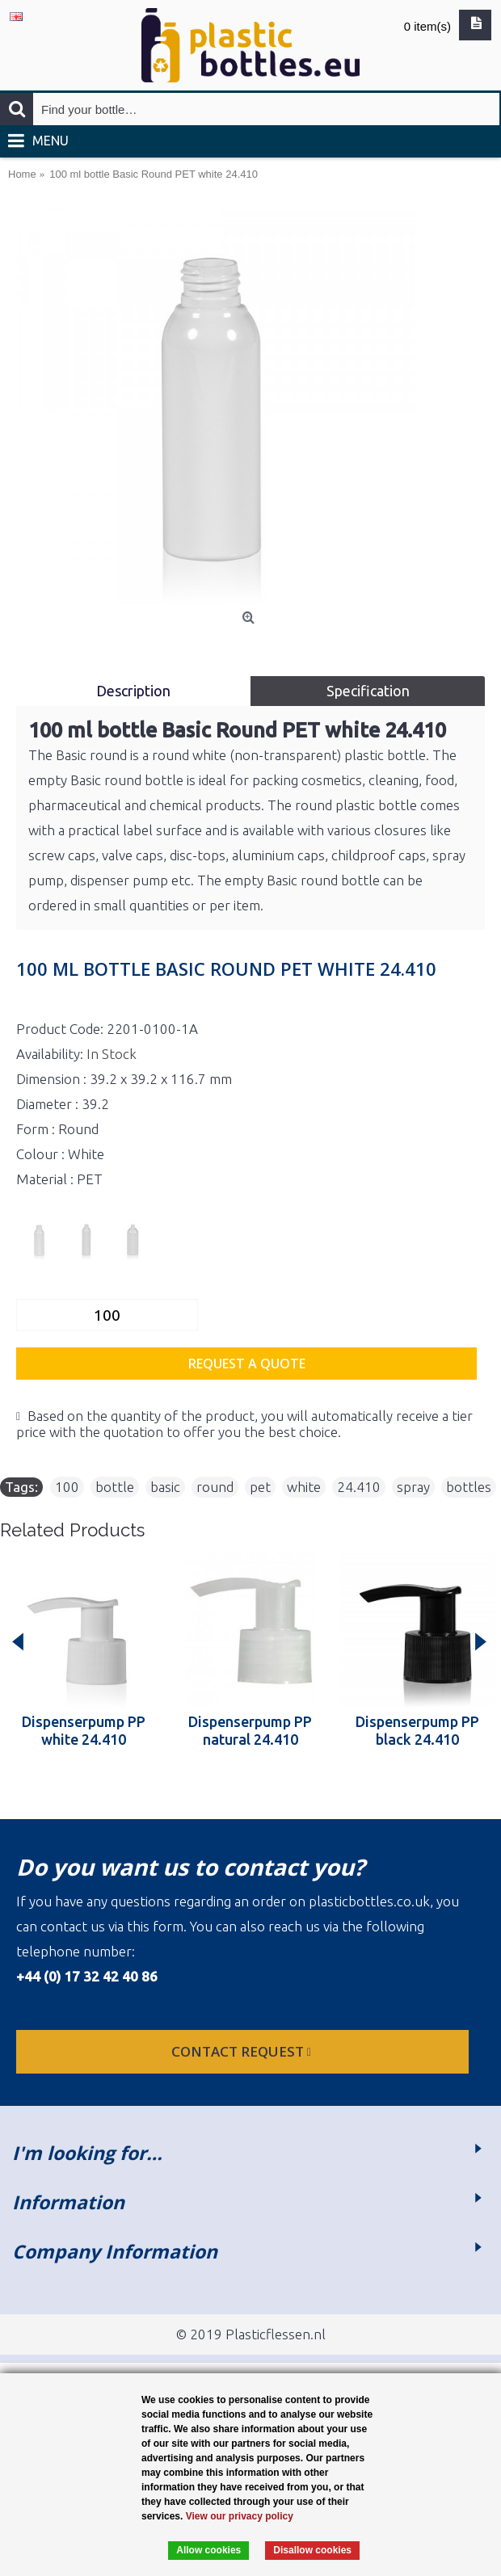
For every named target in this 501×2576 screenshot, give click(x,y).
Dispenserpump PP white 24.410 (83, 1730)
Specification (368, 691)
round (215, 1486)
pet (260, 1486)
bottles (468, 1486)
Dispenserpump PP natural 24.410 (250, 1730)
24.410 (359, 1486)
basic (165, 1486)
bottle (114, 1486)
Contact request (242, 2051)
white (304, 1486)
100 (67, 1486)
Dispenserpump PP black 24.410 (417, 1730)
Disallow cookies (312, 2550)
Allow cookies (208, 2550)
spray (413, 1486)
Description (133, 691)
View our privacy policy (239, 2516)
